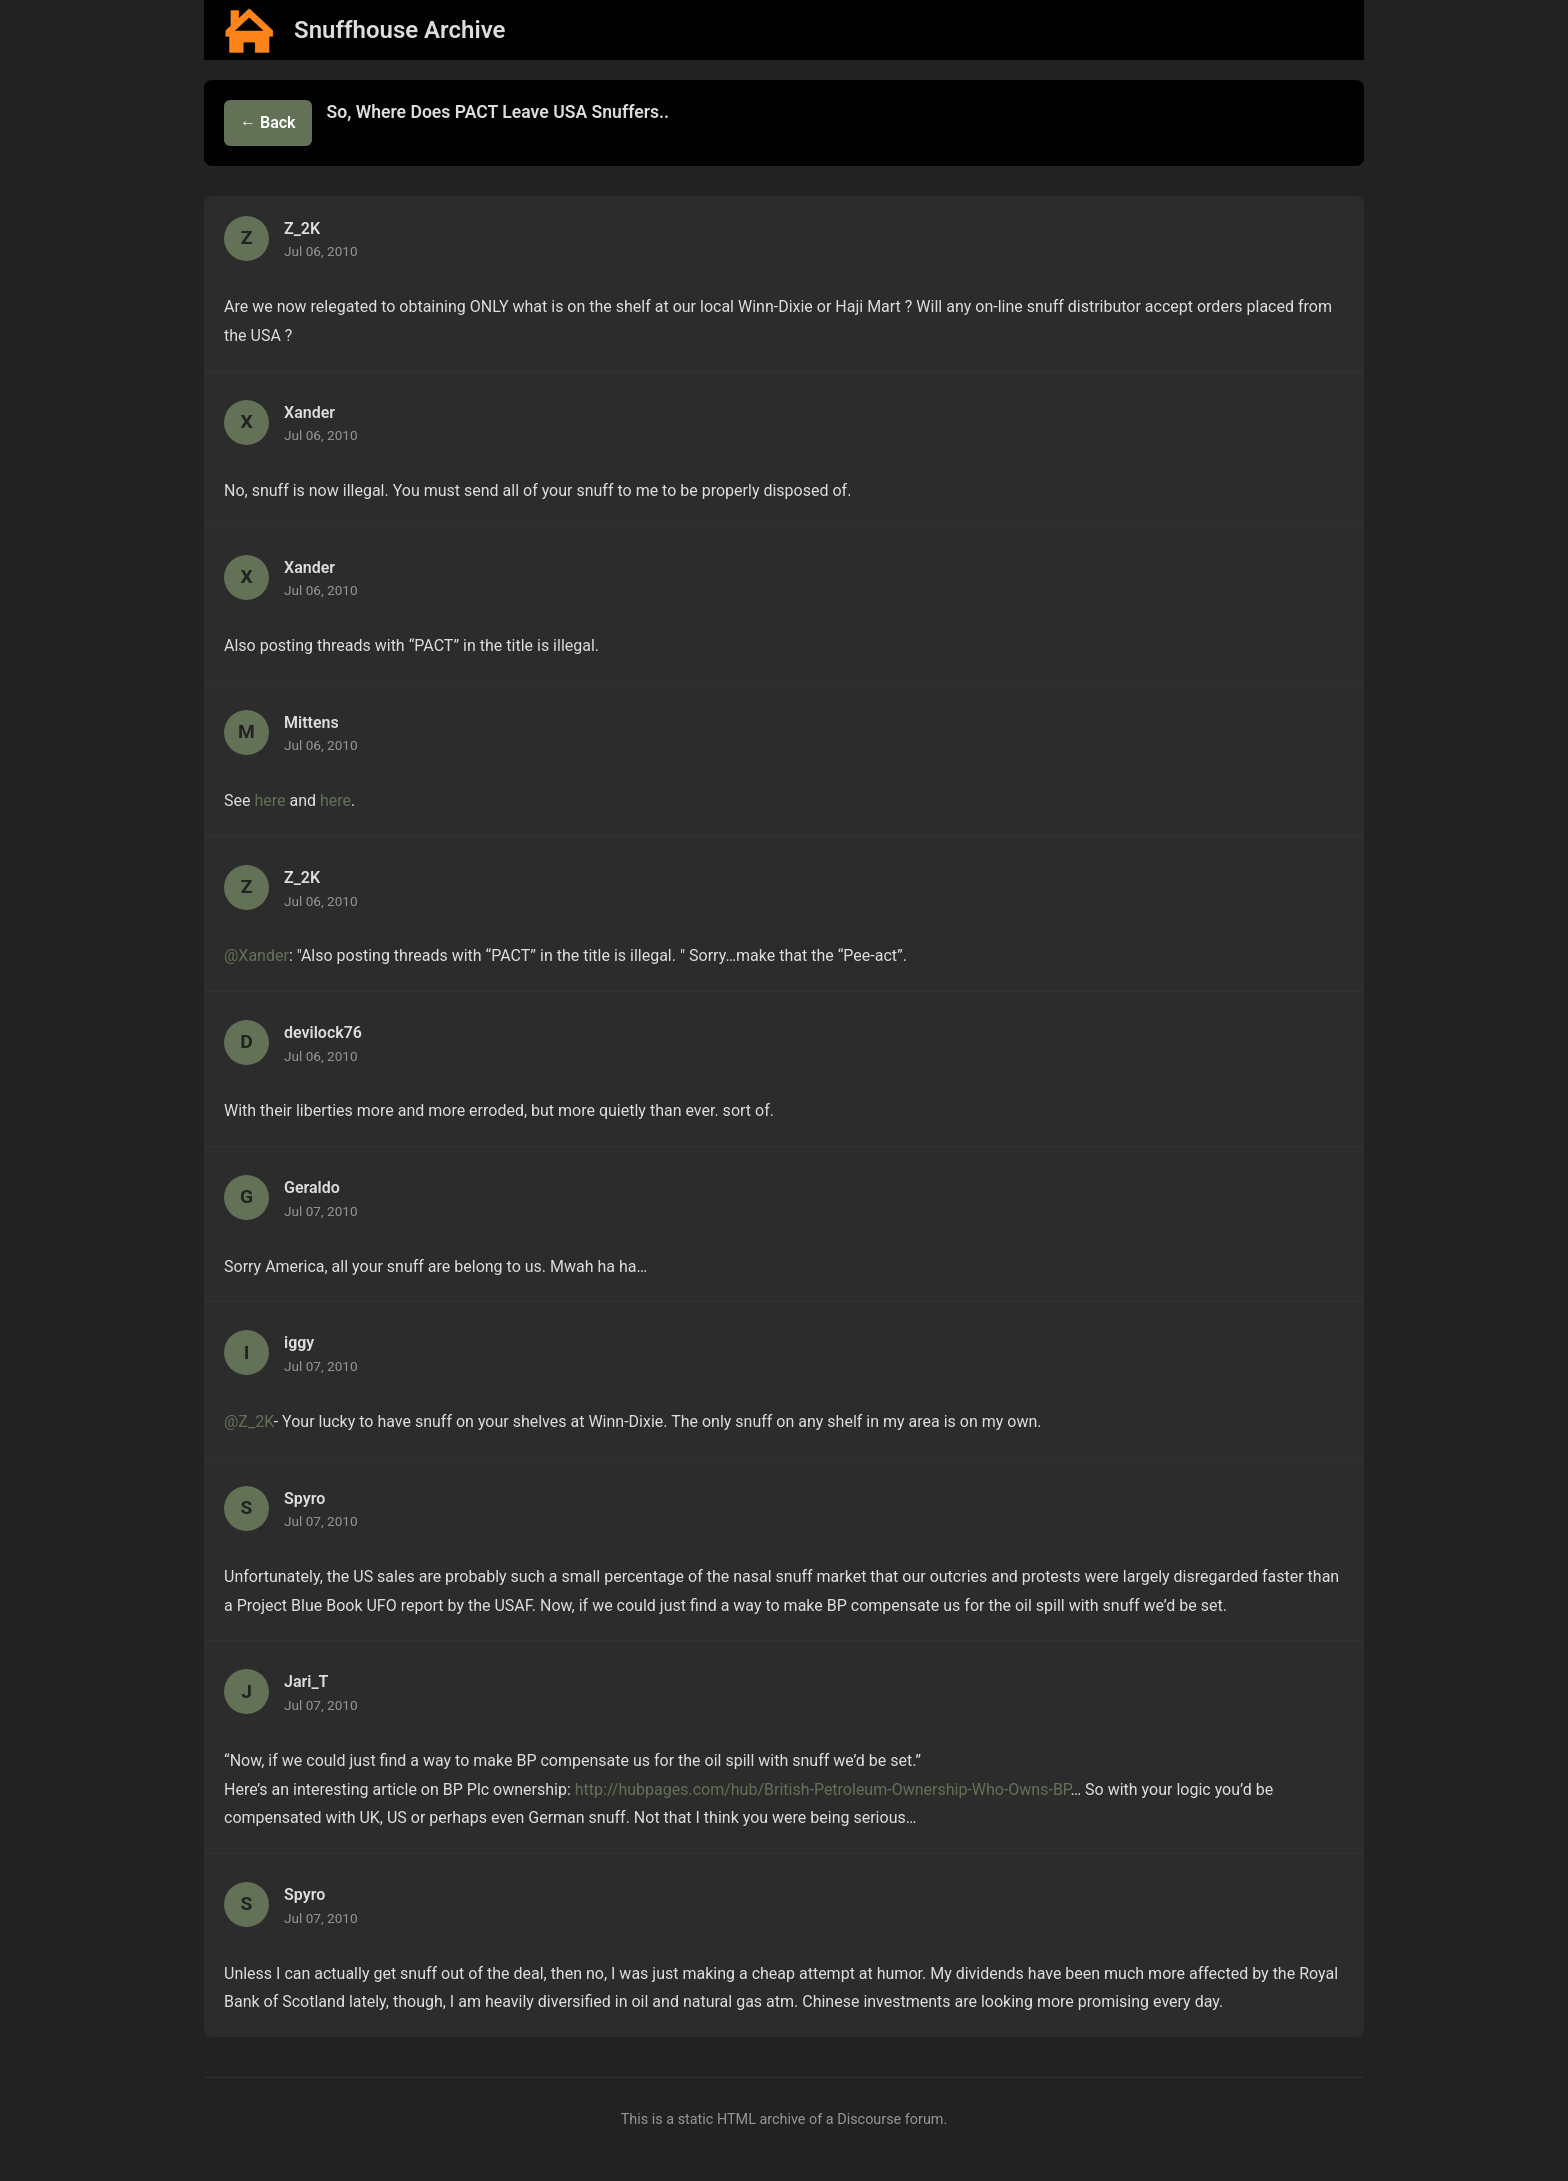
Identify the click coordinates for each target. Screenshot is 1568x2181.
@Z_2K (249, 1421)
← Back (268, 122)
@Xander (256, 955)
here (269, 800)
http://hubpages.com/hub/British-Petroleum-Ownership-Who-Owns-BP (823, 1789)
